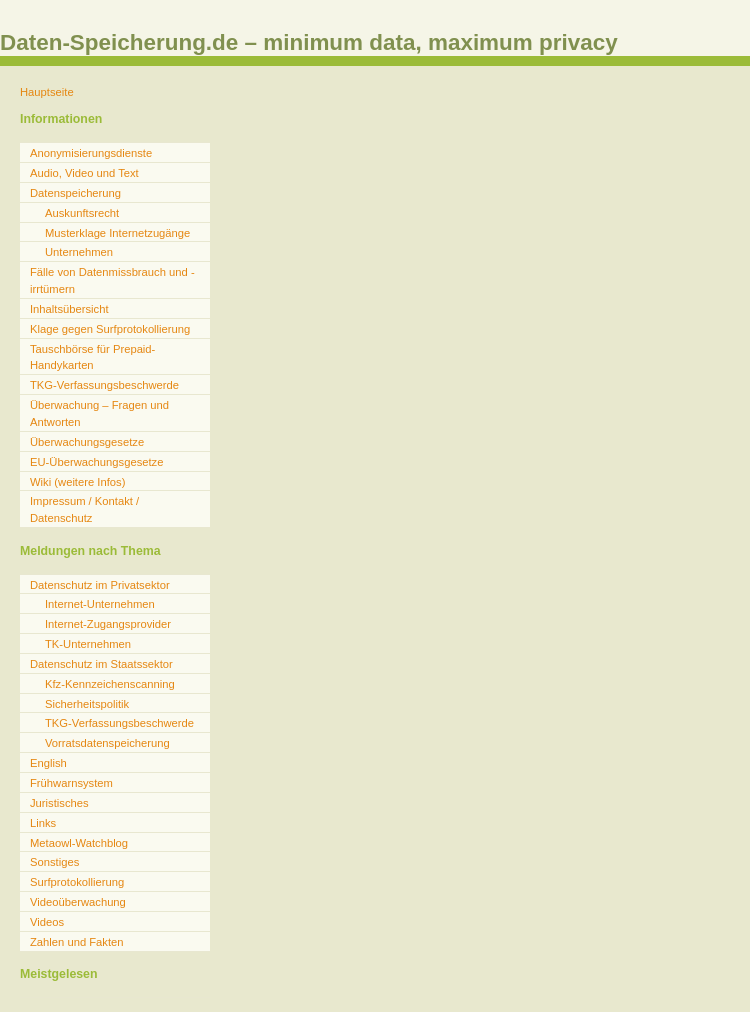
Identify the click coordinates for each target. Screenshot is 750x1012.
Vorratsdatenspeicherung (107, 743)
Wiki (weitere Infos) (77, 482)
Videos (47, 922)
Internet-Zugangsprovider (108, 624)
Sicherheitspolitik (87, 704)
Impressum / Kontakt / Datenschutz (84, 509)
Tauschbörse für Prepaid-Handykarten (92, 357)
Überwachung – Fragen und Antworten (99, 413)
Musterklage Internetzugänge (117, 233)
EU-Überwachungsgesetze (96, 462)
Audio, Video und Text (84, 173)
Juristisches (59, 803)
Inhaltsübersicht (69, 309)
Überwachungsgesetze (87, 442)
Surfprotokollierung (77, 882)
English (48, 763)
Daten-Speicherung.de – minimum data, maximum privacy (309, 42)
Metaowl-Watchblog (79, 843)
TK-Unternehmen (88, 644)
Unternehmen (79, 252)
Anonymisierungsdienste (91, 153)
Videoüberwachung (78, 902)
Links (43, 823)
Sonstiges (54, 862)
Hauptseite (47, 92)
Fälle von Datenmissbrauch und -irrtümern (112, 280)
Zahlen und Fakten (77, 942)
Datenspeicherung (75, 193)
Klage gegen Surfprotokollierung (110, 329)
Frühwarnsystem (71, 783)
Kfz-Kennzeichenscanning (110, 684)
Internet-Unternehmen (100, 604)
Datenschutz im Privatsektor (100, 585)
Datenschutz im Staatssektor (101, 664)
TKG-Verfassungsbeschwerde (104, 385)
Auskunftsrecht (82, 213)
